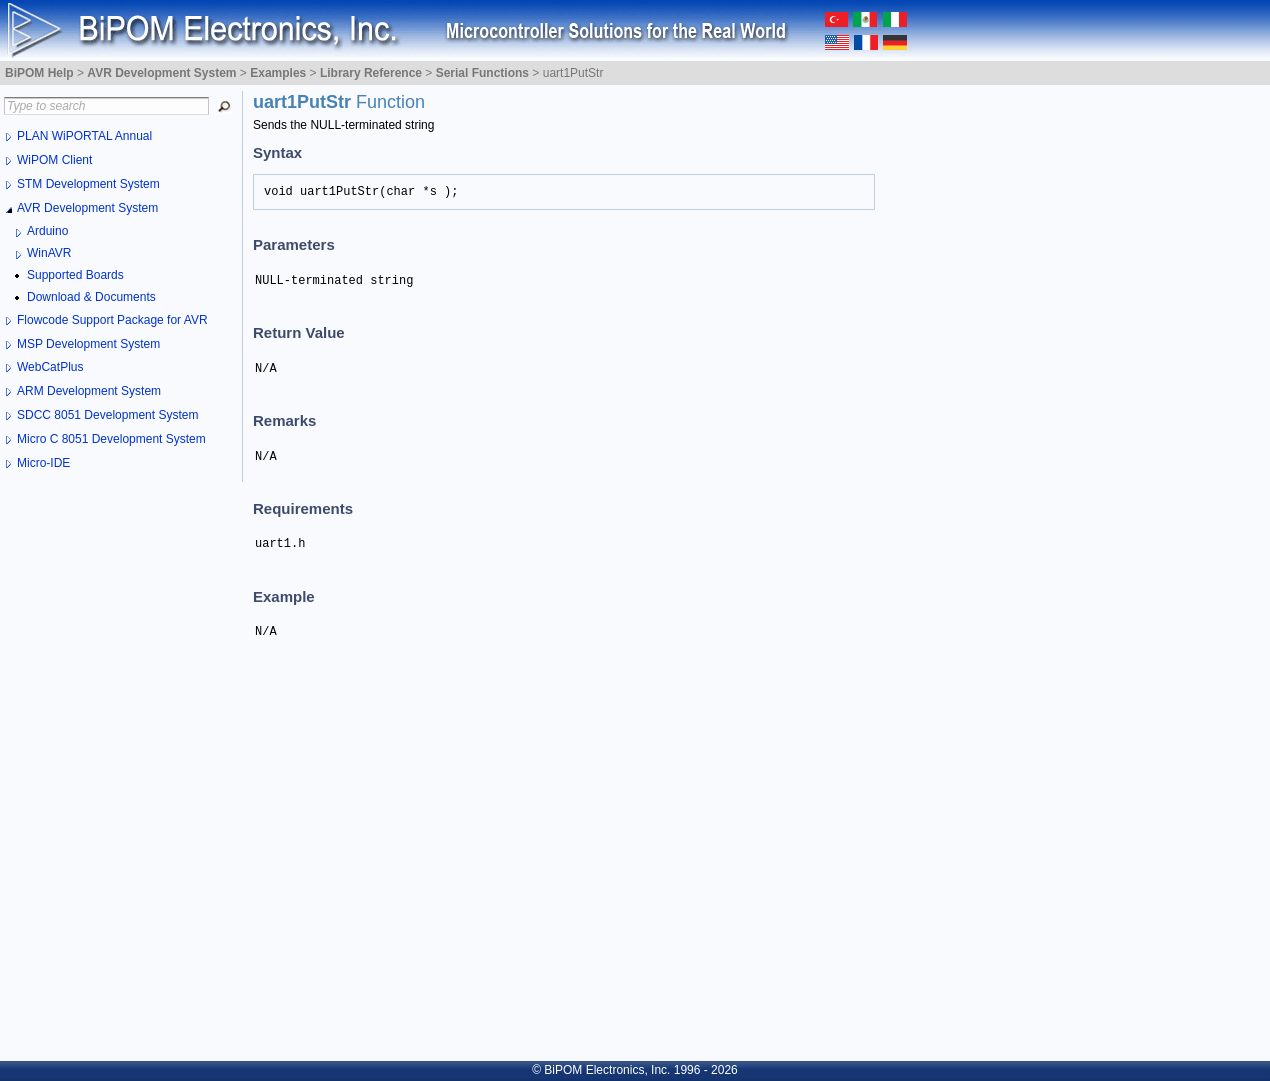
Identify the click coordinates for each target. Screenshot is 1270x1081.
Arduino (47, 231)
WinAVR (49, 253)
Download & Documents (91, 297)
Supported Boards (75, 275)
